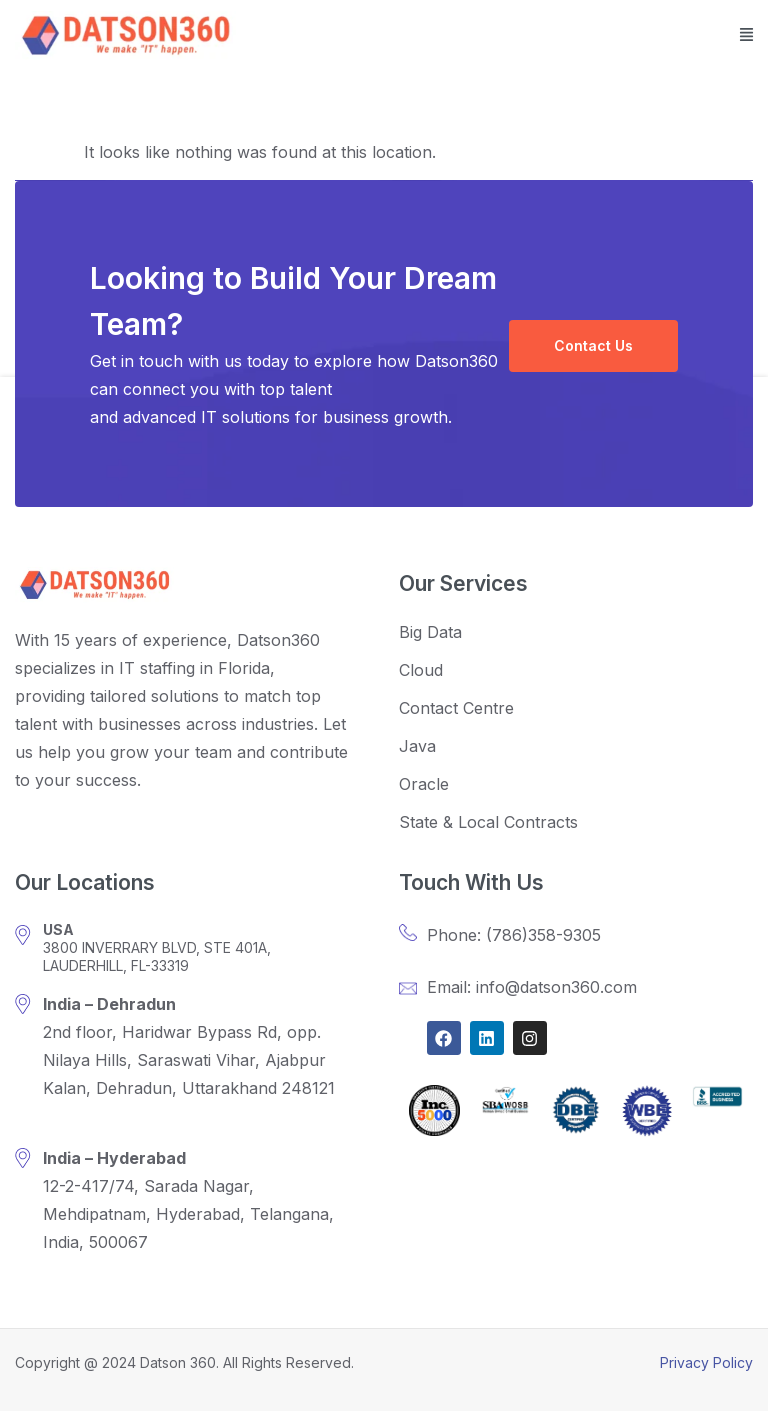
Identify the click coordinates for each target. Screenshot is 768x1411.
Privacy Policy (706, 1362)
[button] (746, 36)
